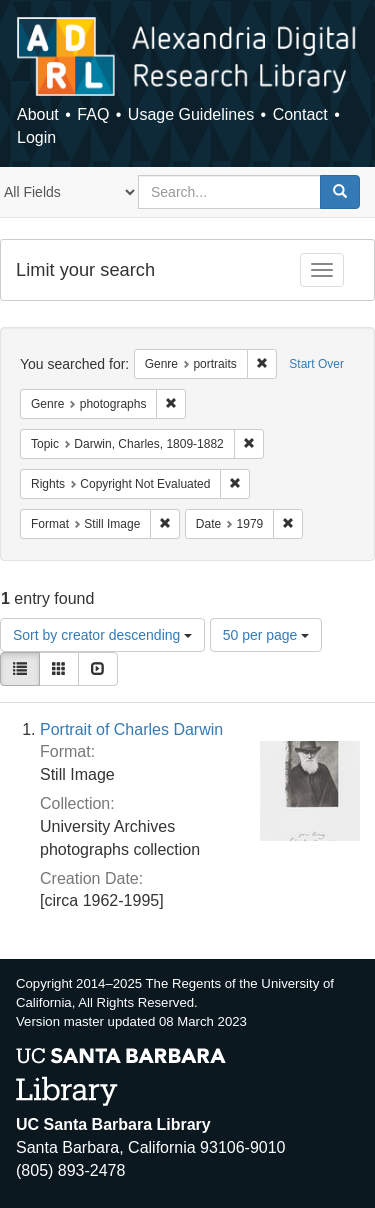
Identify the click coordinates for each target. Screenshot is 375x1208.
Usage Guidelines (191, 114)
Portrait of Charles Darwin (131, 729)
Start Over (316, 364)
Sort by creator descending (102, 635)
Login (36, 137)
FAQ (93, 114)
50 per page (266, 635)
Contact (300, 114)
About (38, 114)
